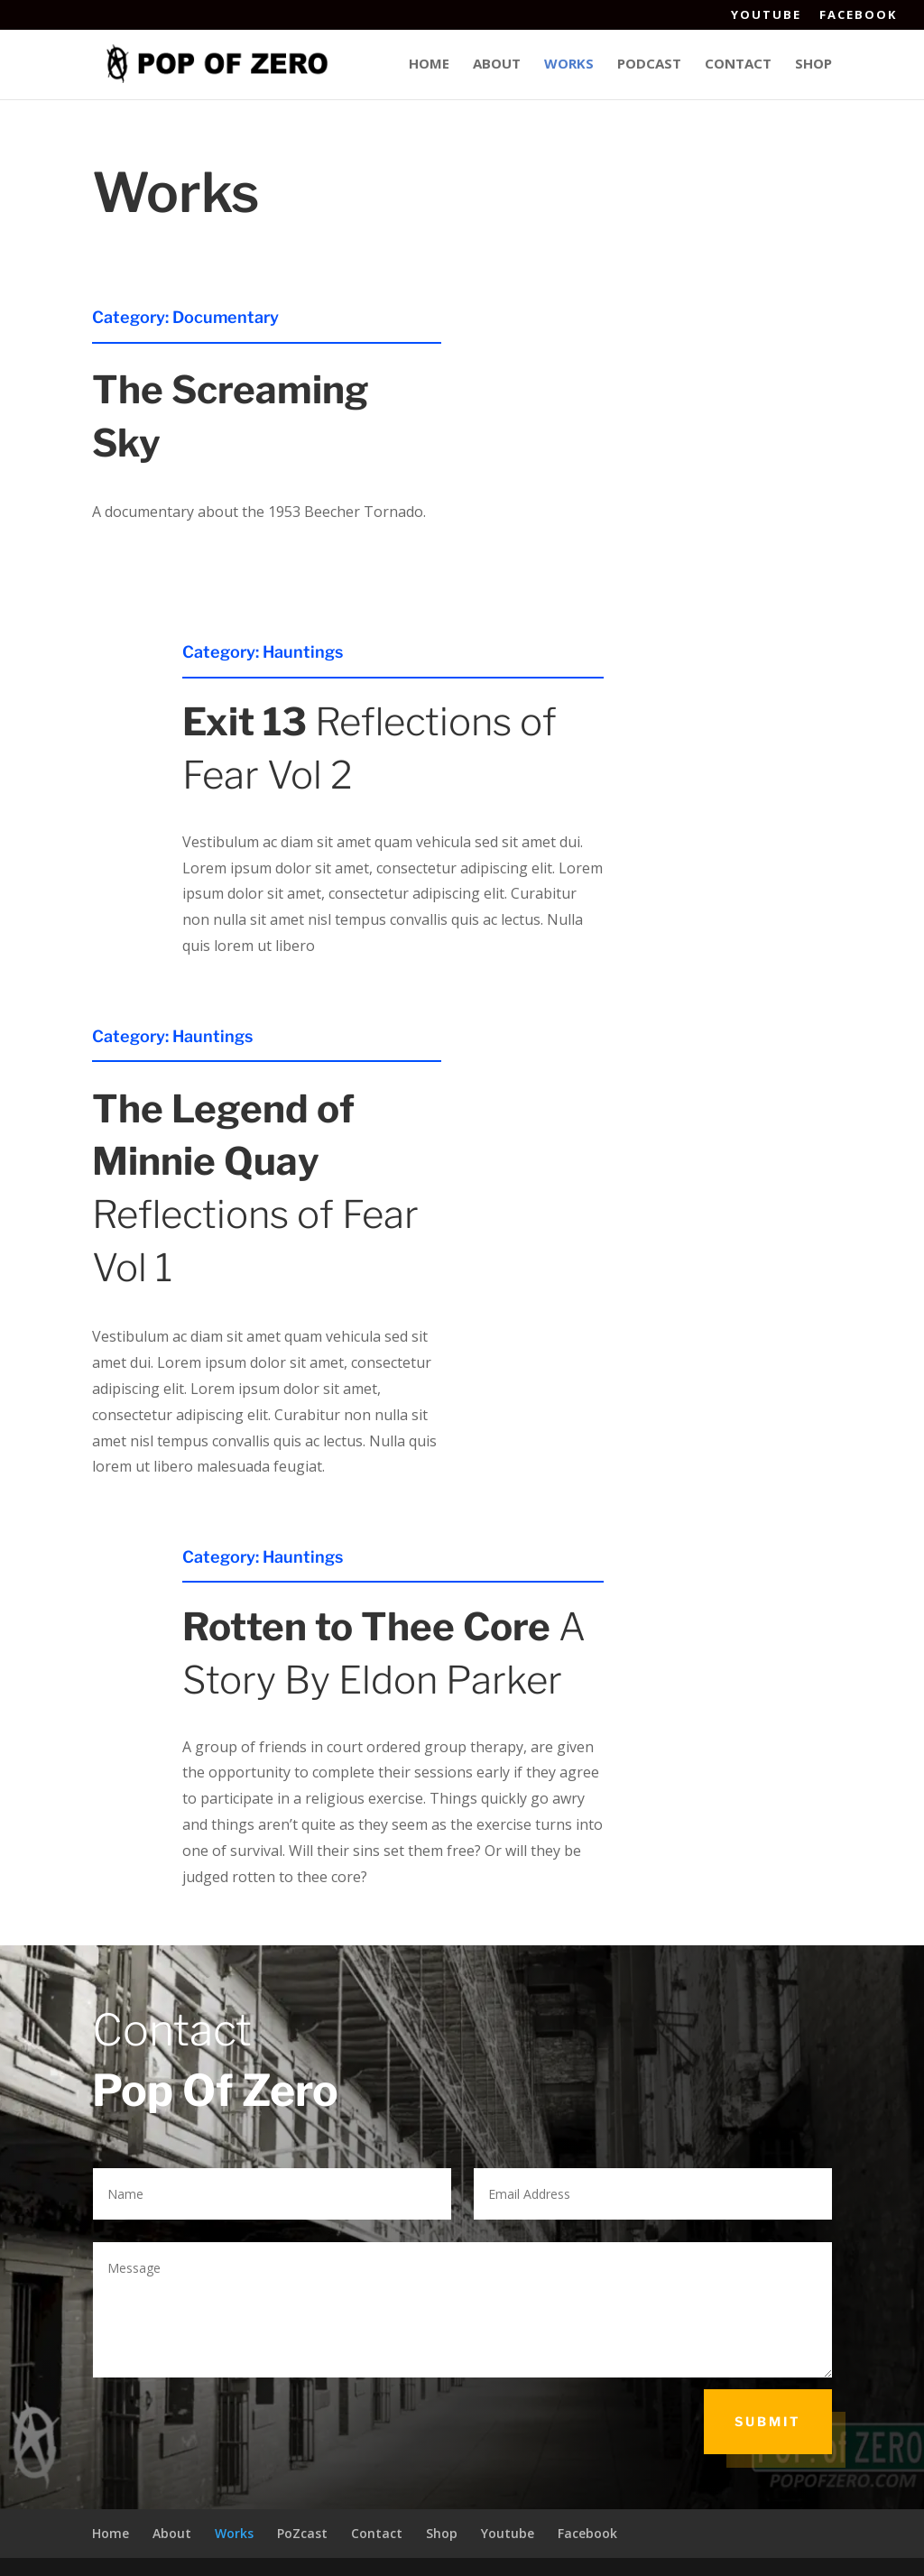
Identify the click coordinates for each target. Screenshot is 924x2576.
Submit (768, 2421)
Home (429, 64)
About (497, 64)
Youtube (766, 16)
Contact (738, 64)
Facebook (858, 16)
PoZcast (302, 2533)
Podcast (649, 64)
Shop (813, 64)
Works (569, 64)
